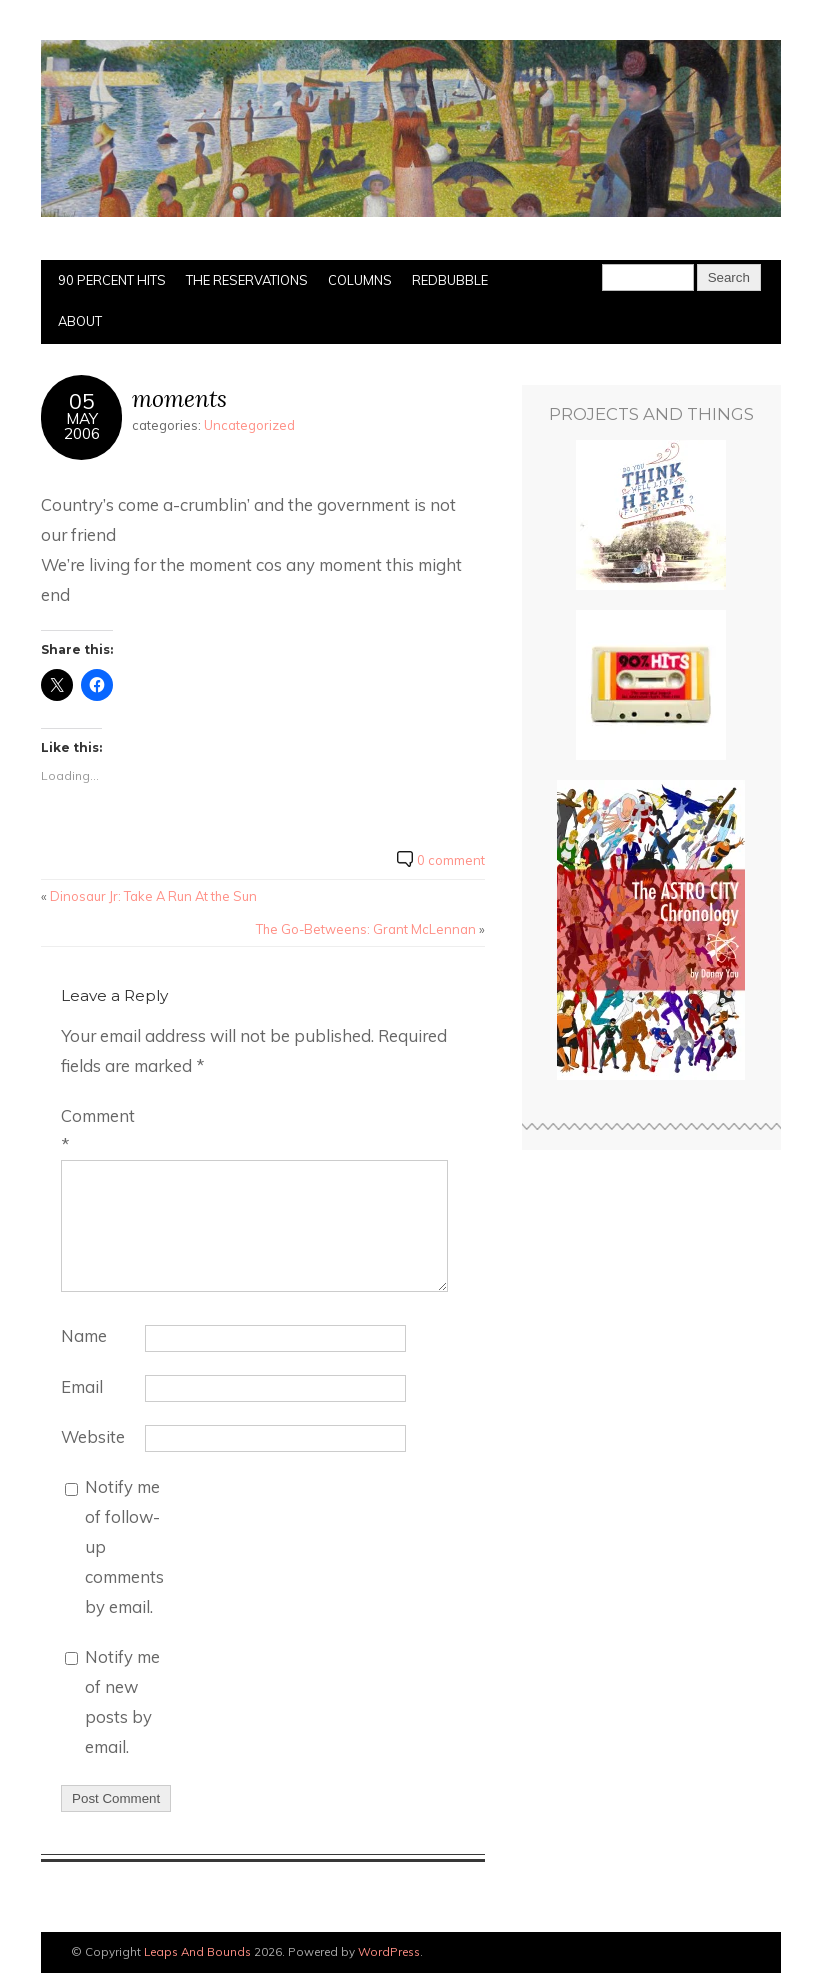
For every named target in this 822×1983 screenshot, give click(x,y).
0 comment (451, 860)
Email (82, 1386)
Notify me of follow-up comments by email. (124, 1546)
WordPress (389, 1951)
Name (84, 1335)
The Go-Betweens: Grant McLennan (366, 929)
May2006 (82, 426)
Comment (98, 1130)
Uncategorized (249, 425)
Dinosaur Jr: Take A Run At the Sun (153, 896)
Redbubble (450, 280)
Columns (360, 280)
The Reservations (247, 280)
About (80, 321)
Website (93, 1436)
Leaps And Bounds (197, 1951)
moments (179, 398)
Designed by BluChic (723, 1952)
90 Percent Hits (112, 280)
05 (82, 400)
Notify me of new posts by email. (122, 1701)
